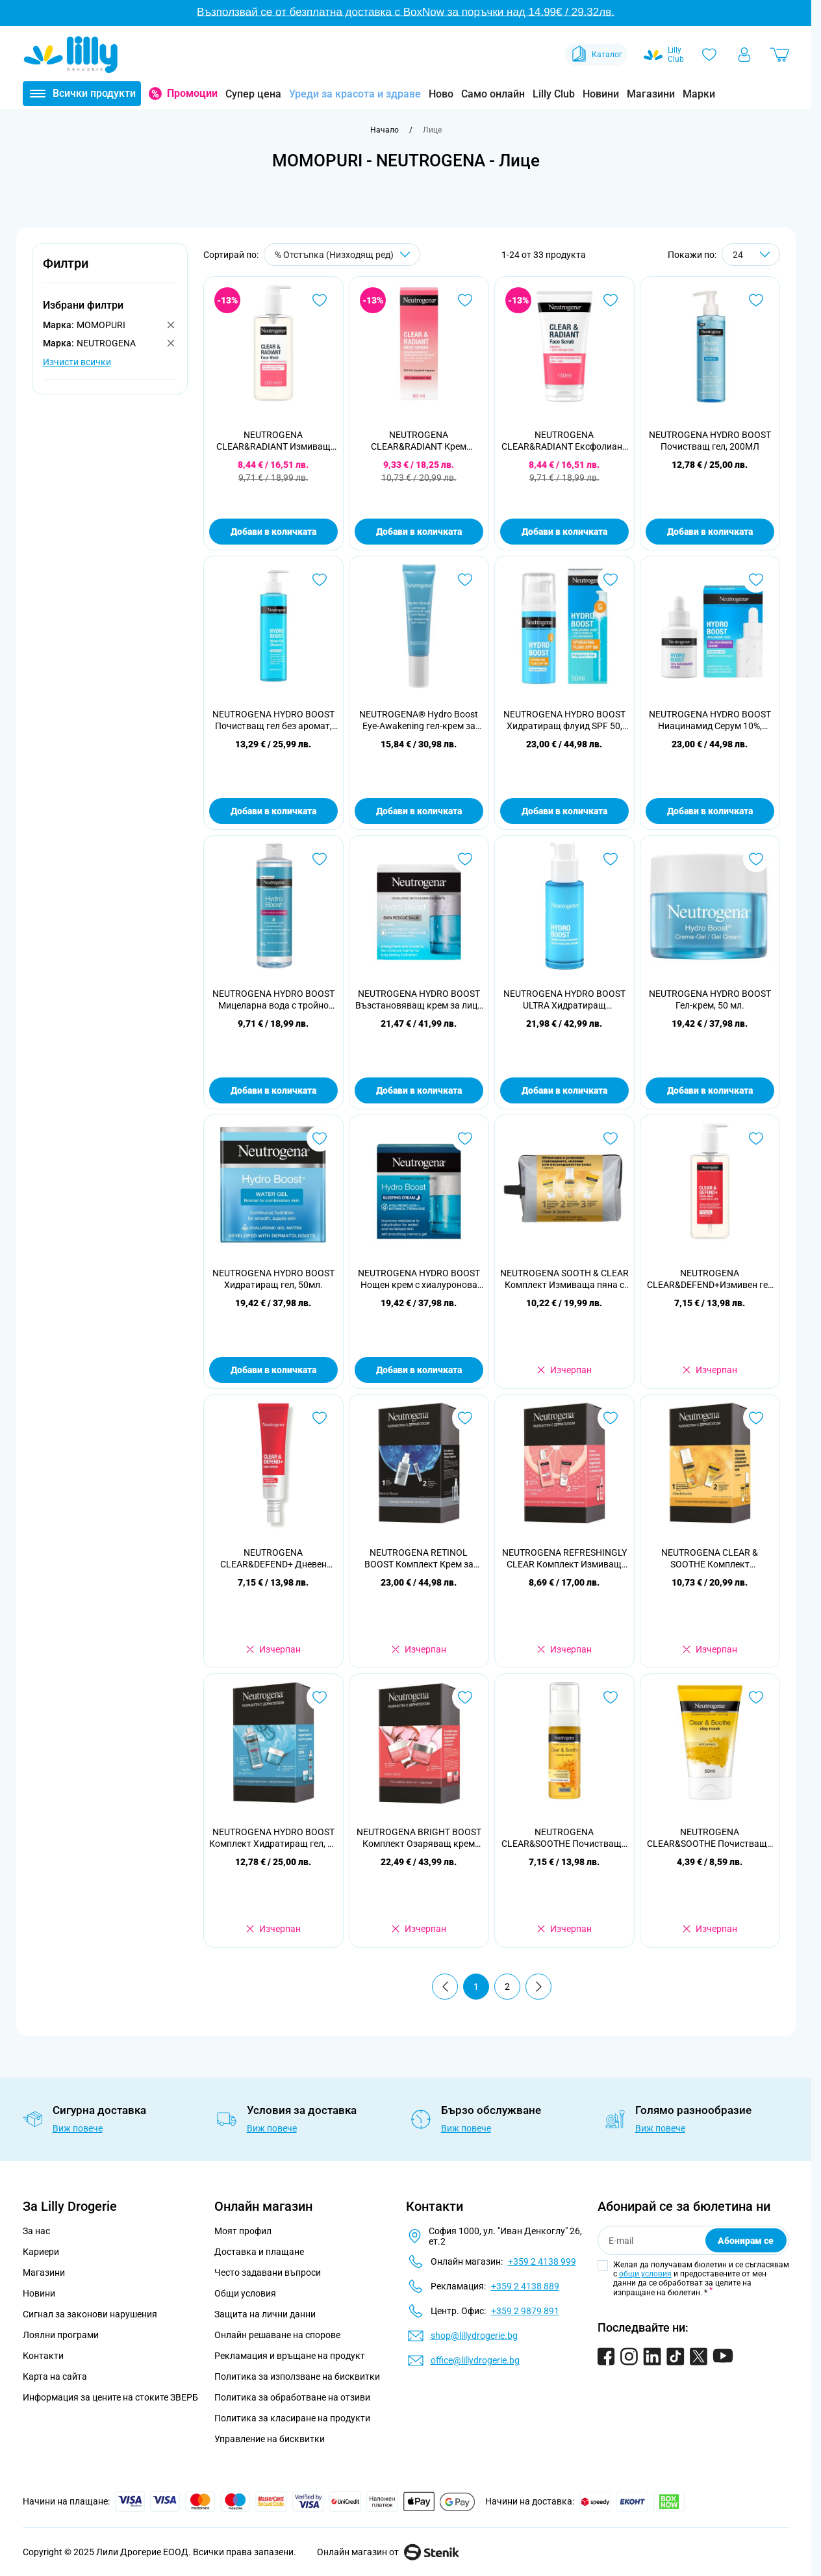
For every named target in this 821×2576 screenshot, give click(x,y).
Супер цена (253, 94)
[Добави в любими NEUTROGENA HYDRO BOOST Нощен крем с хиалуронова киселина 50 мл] (465, 1139)
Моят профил (243, 2231)
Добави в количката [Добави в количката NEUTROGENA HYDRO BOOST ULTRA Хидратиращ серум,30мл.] (564, 1090)
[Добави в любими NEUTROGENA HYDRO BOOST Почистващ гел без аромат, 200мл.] (320, 580)
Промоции (192, 93)
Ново (441, 94)
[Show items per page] (751, 254)
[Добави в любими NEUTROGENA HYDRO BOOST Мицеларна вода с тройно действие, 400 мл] (320, 859)
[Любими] (709, 54)
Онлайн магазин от (388, 2552)
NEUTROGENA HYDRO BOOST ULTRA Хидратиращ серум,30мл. (564, 999)
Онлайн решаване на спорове (277, 2335)
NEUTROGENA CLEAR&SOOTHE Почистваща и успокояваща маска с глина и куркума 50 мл (710, 1838)
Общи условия (245, 2293)
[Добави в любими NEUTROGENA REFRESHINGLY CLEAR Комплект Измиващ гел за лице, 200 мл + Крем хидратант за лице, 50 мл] (611, 1418)
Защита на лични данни (265, 2314)
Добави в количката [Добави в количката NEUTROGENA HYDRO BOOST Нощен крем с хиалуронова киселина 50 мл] (419, 1370)
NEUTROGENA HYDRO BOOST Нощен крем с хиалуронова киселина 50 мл (419, 1279)
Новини (601, 94)
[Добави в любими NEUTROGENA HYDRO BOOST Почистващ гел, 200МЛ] (756, 300)
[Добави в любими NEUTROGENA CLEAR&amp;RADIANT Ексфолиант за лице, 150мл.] (611, 300)
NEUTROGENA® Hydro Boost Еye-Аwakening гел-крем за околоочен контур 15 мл (418, 720)
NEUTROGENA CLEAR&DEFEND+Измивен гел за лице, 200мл (710, 1279)
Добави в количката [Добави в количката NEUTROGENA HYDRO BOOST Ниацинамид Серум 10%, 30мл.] (710, 811)
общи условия (645, 2273)
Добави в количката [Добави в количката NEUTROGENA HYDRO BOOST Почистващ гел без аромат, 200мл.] (273, 811)
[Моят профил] (744, 54)
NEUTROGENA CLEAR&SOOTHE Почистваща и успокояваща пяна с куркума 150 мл (564, 1838)
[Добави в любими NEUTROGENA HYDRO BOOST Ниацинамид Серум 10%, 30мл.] (756, 580)
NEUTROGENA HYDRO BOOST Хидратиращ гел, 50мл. (273, 1279)
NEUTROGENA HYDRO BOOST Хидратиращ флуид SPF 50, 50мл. (564, 720)
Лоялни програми (61, 2335)
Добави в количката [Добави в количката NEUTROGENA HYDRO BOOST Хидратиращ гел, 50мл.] (273, 1370)
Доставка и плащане (259, 2252)
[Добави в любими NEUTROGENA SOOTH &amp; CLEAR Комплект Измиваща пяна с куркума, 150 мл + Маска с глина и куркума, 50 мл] (611, 1139)
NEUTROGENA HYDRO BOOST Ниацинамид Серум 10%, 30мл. (710, 720)
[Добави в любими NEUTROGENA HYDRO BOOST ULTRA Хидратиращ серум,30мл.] (611, 859)
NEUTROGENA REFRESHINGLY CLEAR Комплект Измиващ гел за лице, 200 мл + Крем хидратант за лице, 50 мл (564, 1558)
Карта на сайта (55, 2376)
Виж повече (78, 2128)
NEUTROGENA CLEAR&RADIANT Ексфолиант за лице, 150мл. (564, 441)
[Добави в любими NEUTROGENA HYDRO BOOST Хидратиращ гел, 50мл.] (320, 1139)
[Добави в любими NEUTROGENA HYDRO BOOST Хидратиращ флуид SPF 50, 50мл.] (611, 580)
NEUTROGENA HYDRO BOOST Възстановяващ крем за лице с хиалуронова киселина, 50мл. (418, 999)
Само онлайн (493, 94)
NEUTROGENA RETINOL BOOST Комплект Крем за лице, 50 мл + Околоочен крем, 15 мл (419, 1558)
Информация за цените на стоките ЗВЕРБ (110, 2397)
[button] (110, 270)
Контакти (43, 2356)
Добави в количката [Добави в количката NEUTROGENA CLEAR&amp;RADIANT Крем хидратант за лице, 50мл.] (419, 531)
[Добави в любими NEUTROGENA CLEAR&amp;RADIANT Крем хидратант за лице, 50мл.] (465, 300)
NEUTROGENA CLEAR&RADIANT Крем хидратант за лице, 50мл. (418, 441)
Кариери (41, 2252)
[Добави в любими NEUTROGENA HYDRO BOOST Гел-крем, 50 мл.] (756, 859)
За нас (36, 2231)
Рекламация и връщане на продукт (290, 2356)
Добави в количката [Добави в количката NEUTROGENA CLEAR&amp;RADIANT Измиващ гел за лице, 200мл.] (273, 531)
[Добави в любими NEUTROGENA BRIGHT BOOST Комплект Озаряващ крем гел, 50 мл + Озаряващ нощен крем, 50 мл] (465, 1697)
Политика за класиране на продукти (292, 2418)
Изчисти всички (77, 362)
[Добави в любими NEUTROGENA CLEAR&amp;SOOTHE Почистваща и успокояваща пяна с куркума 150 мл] (611, 1697)
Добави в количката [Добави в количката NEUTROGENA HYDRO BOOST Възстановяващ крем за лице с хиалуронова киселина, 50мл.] (419, 1090)
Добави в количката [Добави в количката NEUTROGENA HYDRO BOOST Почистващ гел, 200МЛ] (710, 531)
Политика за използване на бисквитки (297, 2376)
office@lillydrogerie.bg (475, 2360)
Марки (699, 94)
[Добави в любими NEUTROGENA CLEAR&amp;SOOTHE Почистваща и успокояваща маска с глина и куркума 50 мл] (756, 1697)
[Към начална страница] (384, 130)
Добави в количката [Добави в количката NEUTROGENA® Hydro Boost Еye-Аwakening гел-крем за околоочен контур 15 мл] (419, 811)
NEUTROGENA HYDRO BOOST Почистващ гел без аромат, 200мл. (273, 720)
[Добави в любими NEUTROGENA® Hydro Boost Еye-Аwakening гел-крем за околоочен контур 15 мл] (465, 580)
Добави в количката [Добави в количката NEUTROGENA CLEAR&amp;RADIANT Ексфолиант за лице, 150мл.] (564, 531)
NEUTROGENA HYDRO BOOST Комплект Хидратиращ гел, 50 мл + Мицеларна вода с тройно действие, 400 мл (273, 1838)
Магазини (651, 94)
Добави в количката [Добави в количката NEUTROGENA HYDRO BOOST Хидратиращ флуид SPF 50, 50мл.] (564, 811)
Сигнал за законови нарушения (90, 2314)
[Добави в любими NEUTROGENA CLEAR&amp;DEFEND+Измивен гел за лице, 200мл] (756, 1139)
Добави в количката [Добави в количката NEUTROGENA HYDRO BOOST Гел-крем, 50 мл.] (710, 1090)
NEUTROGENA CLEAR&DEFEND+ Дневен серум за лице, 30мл (273, 1558)
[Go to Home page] (71, 54)
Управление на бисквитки (269, 2439)
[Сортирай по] (342, 254)
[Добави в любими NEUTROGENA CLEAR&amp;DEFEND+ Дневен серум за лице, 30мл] (320, 1418)
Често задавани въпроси (267, 2272)
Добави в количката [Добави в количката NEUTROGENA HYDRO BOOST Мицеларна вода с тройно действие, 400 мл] (273, 1090)
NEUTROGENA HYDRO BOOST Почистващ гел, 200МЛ (710, 441)
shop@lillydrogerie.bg (474, 2335)
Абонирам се (746, 2240)
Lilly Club (554, 94)
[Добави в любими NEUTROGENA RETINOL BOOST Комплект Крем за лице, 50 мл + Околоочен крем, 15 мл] (465, 1418)
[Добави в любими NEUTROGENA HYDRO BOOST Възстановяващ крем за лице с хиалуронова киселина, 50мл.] (465, 859)
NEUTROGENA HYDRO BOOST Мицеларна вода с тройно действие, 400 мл (273, 999)
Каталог (596, 54)
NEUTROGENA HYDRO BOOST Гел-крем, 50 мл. (710, 999)
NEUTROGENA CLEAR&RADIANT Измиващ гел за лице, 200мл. (273, 441)
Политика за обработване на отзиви (292, 2397)
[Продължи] (538, 1987)
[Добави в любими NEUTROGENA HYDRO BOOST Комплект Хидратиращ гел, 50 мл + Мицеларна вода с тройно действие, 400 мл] (320, 1697)
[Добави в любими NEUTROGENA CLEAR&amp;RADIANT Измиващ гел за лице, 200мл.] (320, 300)
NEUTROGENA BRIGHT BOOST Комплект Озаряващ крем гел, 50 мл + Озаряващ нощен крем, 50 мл (418, 1838)
